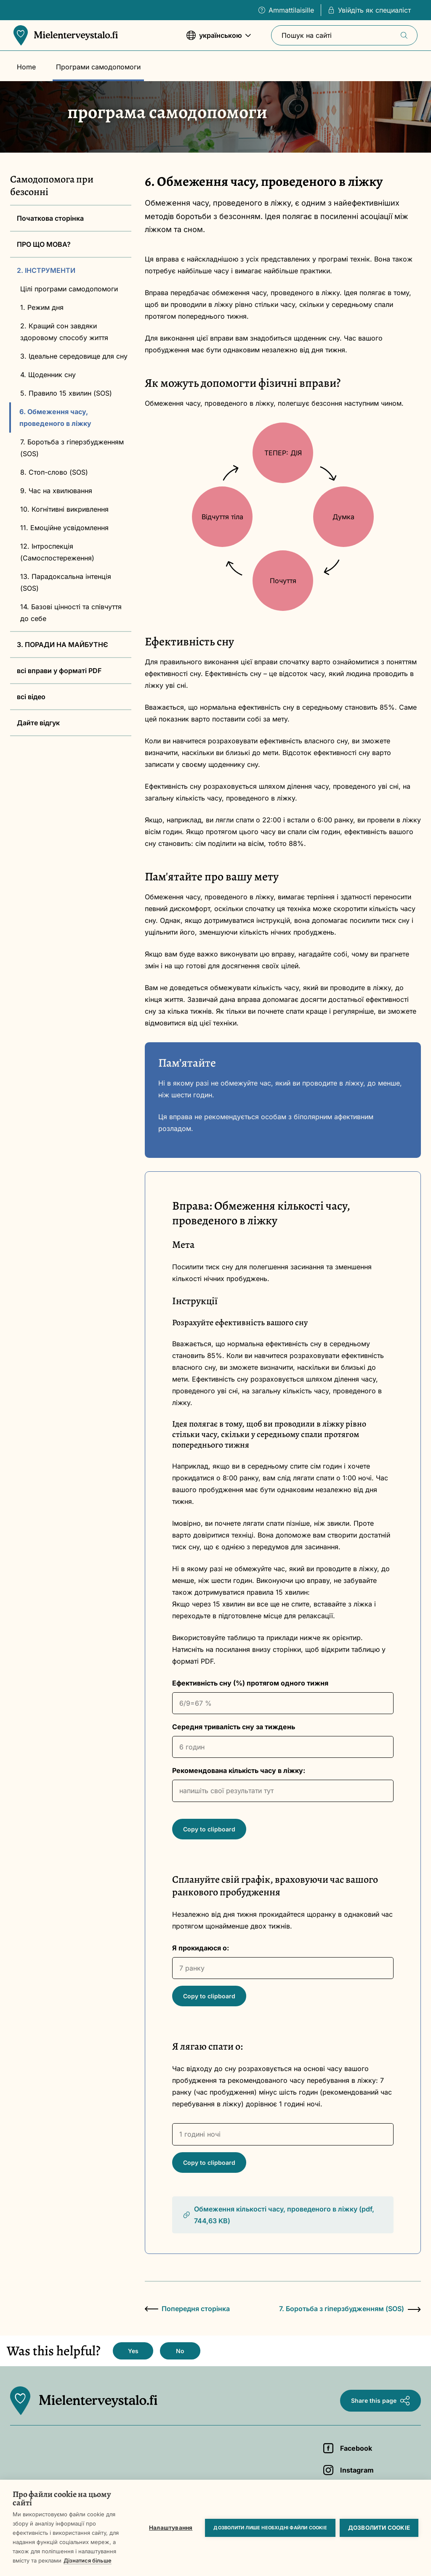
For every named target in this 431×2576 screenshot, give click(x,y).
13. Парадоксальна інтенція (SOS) (65, 582)
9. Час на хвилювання (56, 490)
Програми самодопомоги (98, 67)
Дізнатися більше (88, 2560)
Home (26, 67)
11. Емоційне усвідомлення (64, 527)
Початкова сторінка (50, 218)
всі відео (31, 696)
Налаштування (170, 2527)
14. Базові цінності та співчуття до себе (71, 612)
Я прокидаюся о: (200, 1948)
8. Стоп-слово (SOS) (54, 472)
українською (218, 39)
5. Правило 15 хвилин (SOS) (66, 393)
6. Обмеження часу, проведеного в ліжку (55, 417)
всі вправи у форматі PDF (59, 670)
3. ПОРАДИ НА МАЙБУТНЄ (62, 644)
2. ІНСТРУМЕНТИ (46, 270)
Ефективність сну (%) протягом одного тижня (250, 1683)
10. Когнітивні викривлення (64, 509)
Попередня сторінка (187, 2308)
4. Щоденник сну (48, 374)
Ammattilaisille (286, 10)
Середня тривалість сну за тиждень (233, 1727)
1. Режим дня (42, 307)
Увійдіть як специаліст (369, 10)
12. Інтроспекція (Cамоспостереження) (57, 552)
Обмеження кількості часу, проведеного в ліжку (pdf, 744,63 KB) (278, 2215)
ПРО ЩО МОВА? (44, 244)
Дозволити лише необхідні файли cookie (270, 2528)
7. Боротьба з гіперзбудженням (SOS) (72, 448)
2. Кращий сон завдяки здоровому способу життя (64, 332)
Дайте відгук (38, 723)
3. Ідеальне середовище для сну (74, 356)
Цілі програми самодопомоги (69, 289)
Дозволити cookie (379, 2527)
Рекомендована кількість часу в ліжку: (238, 1770)
